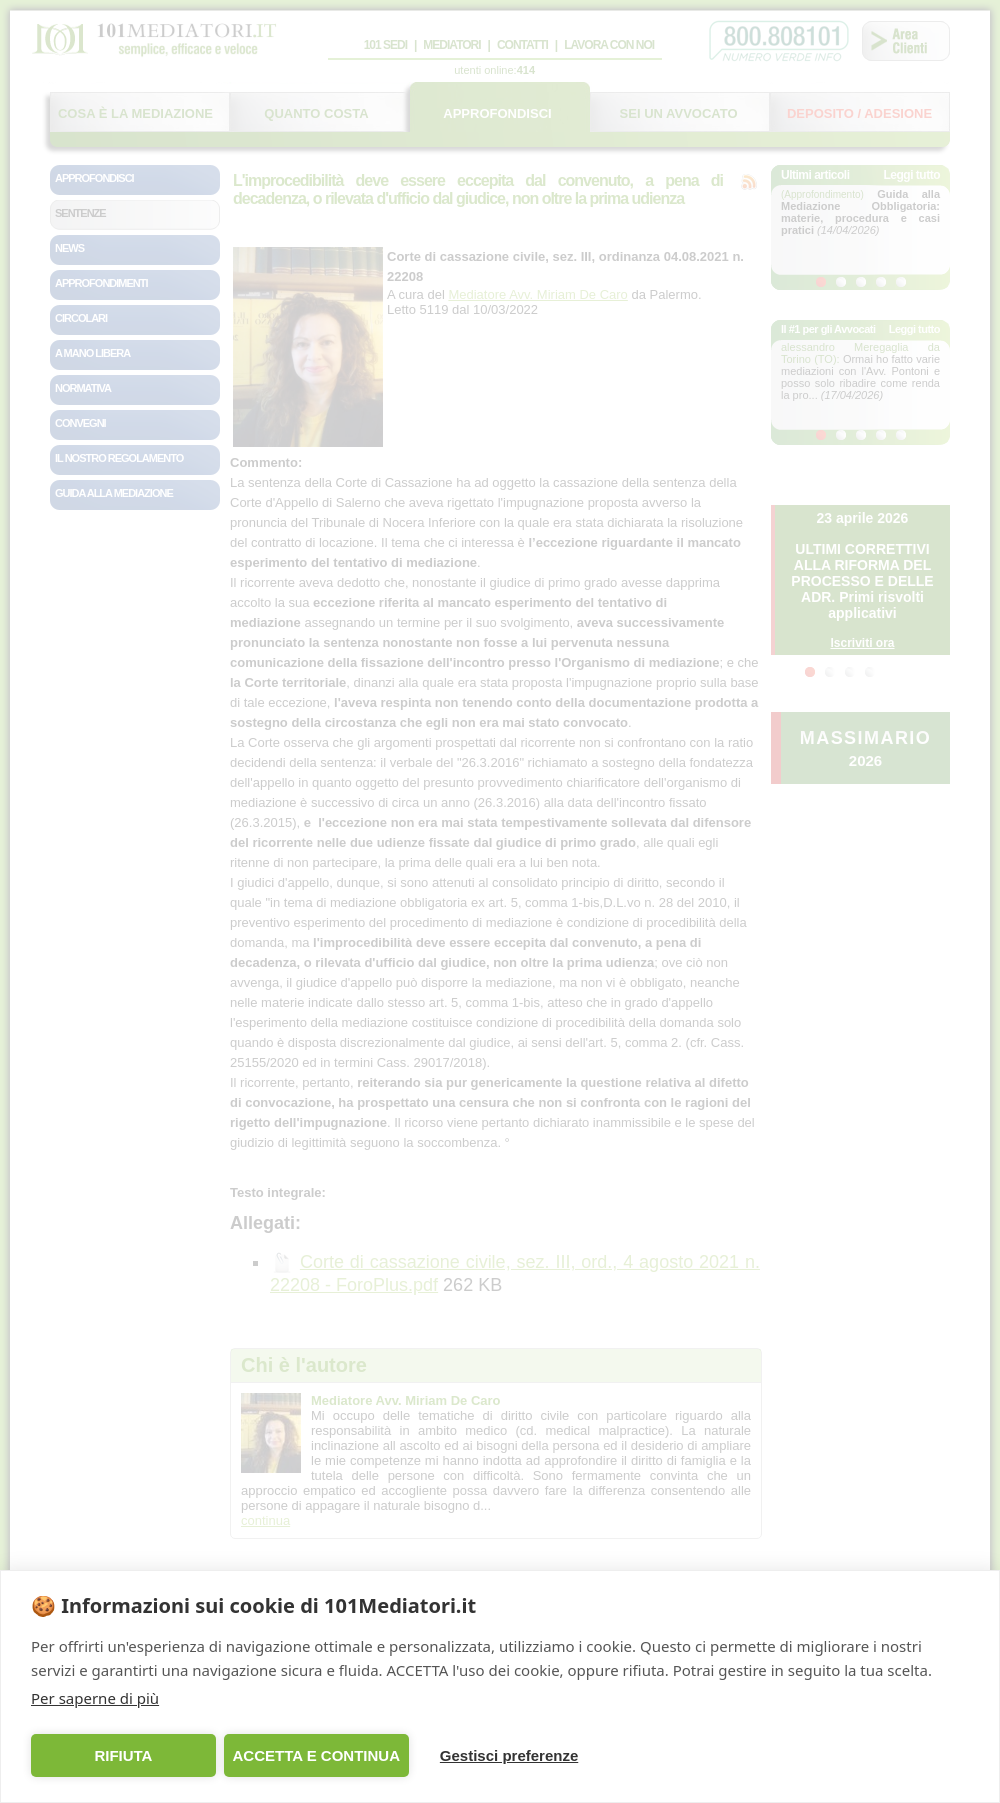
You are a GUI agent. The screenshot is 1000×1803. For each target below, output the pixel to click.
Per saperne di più (95, 1698)
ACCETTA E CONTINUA (316, 1755)
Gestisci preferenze (509, 1755)
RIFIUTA (123, 1755)
